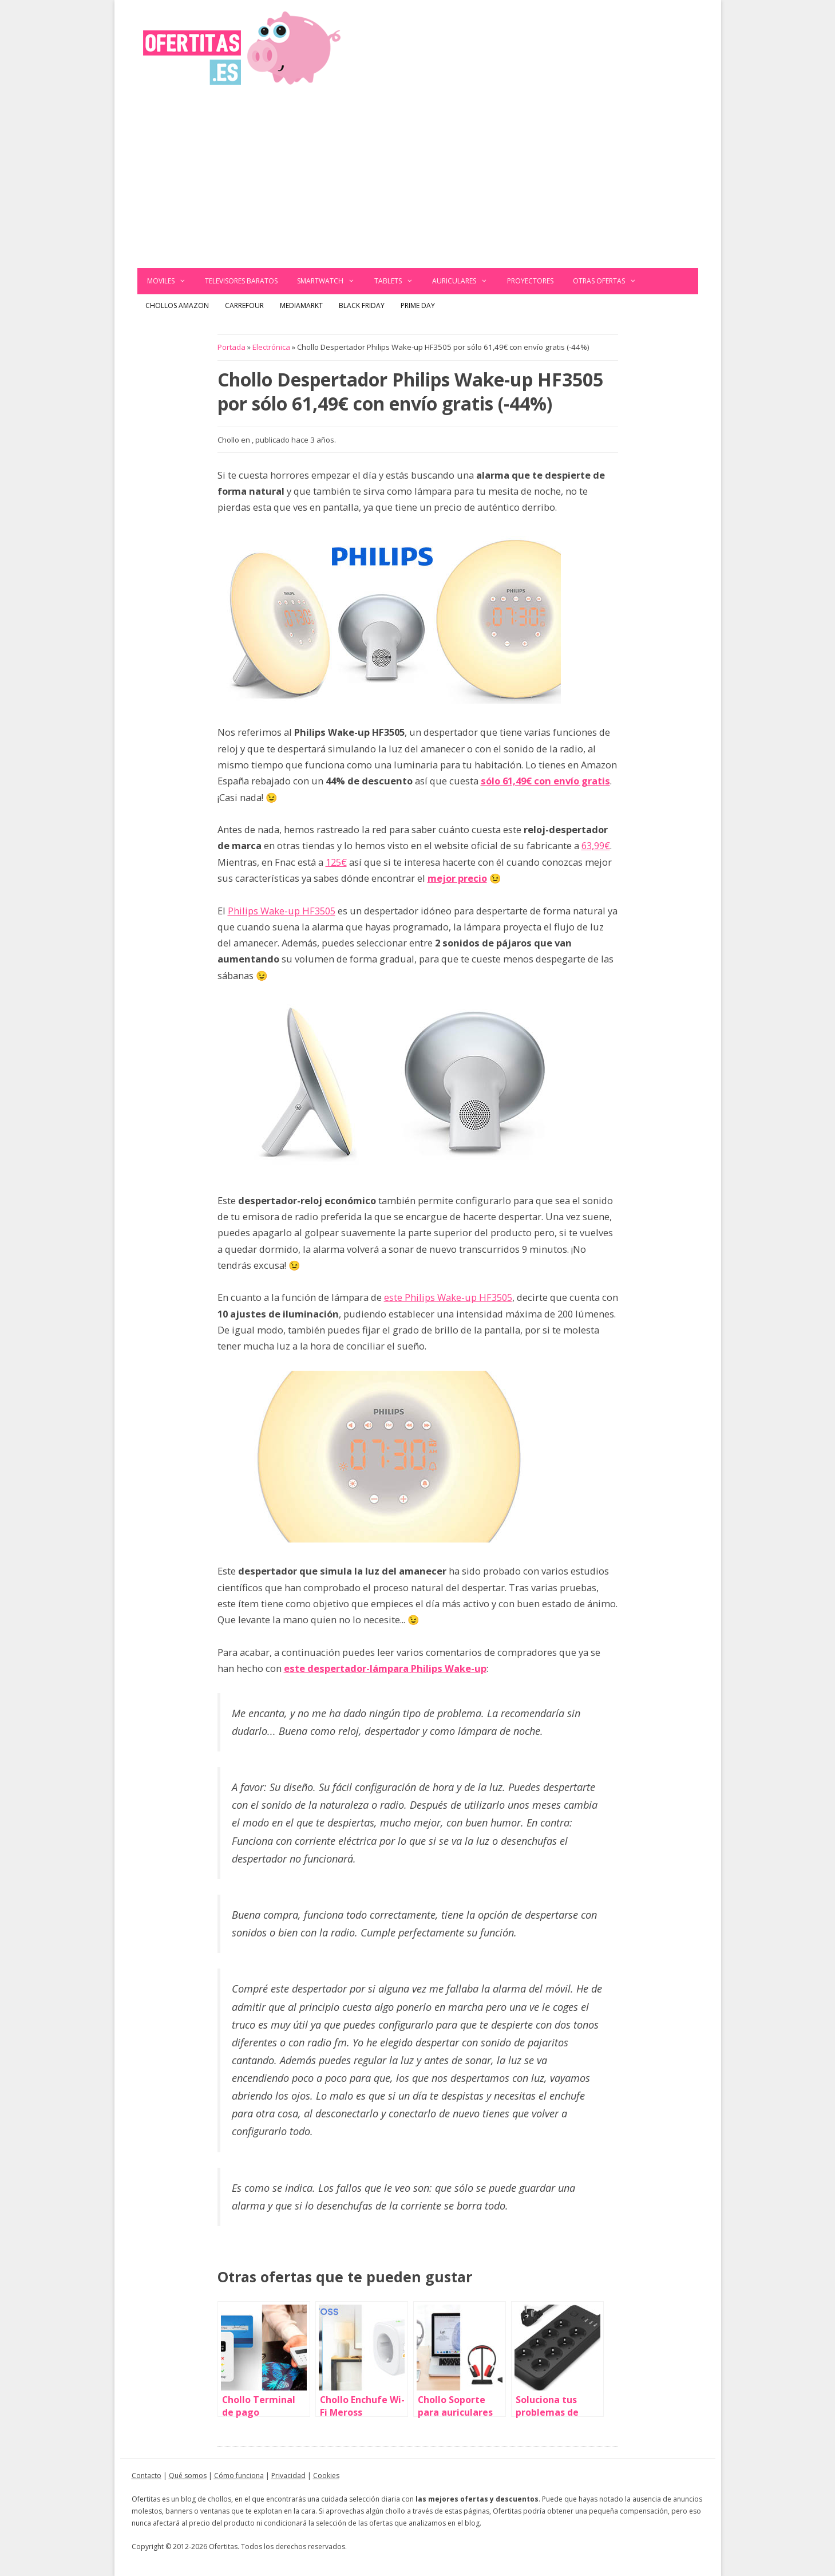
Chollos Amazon (177, 305)
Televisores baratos (241, 281)
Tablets (398, 281)
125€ (336, 862)
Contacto (146, 2475)
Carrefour (244, 305)
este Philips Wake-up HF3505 (448, 1297)
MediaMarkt (301, 305)
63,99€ (595, 845)
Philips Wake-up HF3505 (281, 910)
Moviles (171, 281)
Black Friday (362, 305)
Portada (231, 347)
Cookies (326, 2475)
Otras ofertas (609, 281)
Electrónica (271, 347)
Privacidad (288, 2475)
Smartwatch (331, 281)
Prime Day (418, 305)
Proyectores (530, 281)
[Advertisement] (417, 182)
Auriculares (464, 281)
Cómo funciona (239, 2475)
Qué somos (188, 2475)
